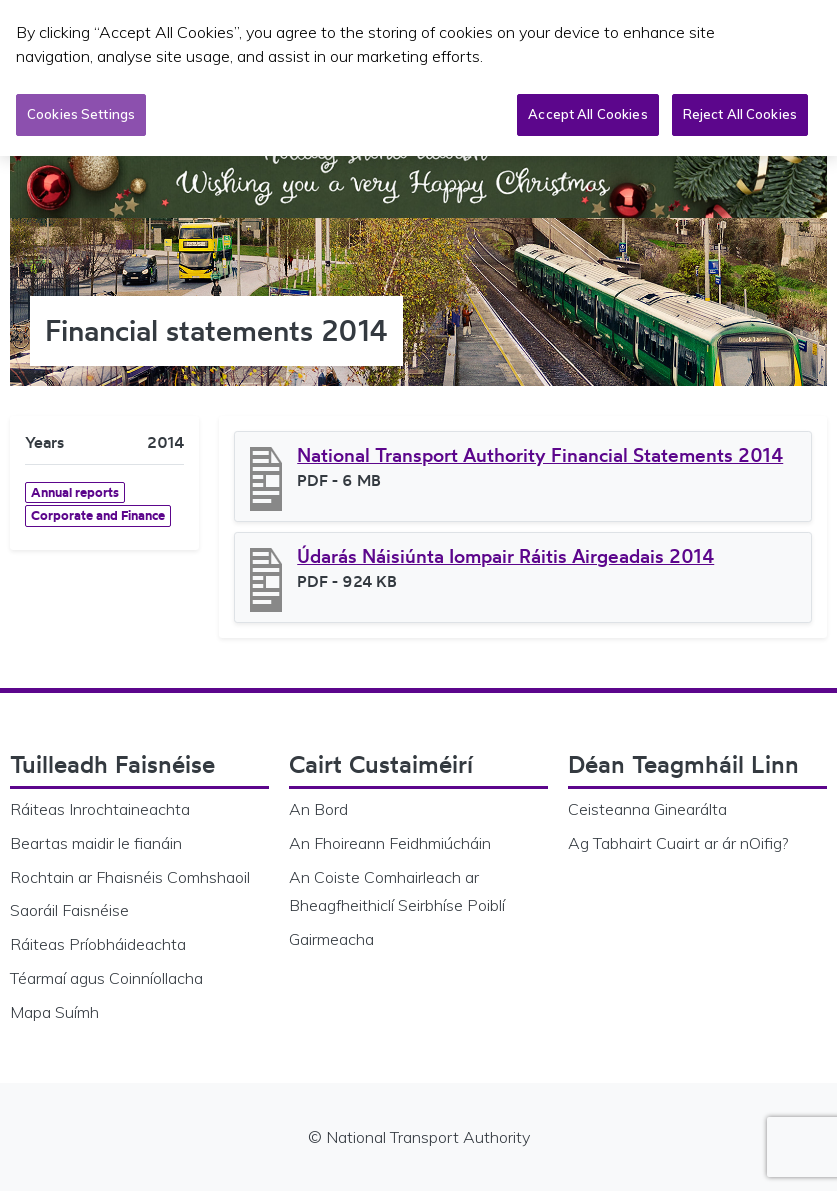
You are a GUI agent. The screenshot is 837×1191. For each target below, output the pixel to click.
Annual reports (75, 492)
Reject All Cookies (740, 112)
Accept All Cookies (587, 112)
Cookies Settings (81, 112)
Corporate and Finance (98, 515)
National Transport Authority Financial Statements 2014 (540, 455)
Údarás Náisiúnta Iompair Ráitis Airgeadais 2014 (505, 556)
